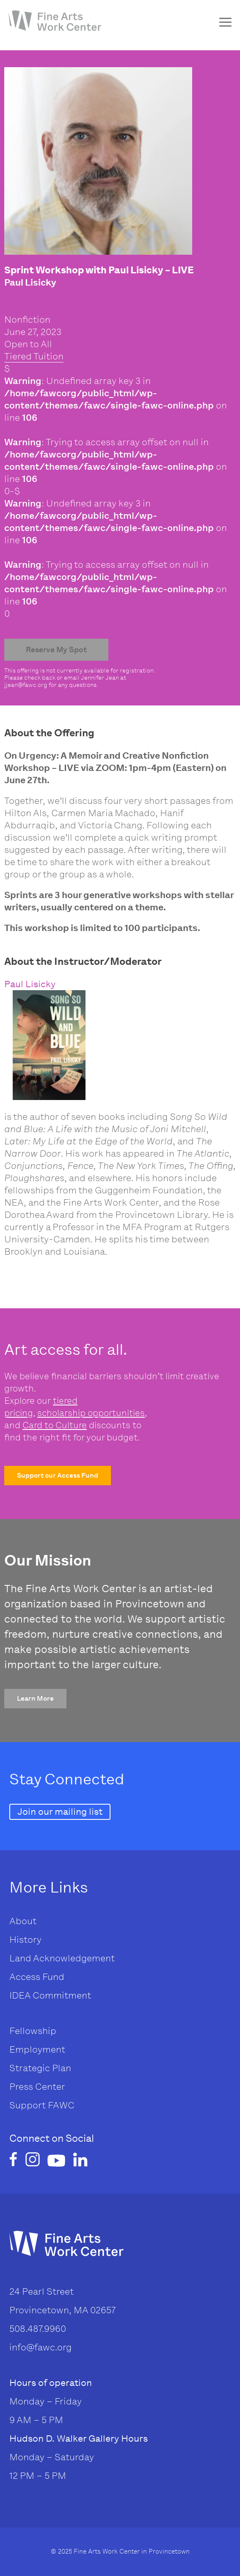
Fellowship (32, 2031)
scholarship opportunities (91, 1413)
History (25, 1939)
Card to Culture (54, 1425)
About (22, 1921)
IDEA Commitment (50, 1995)
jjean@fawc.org (25, 685)
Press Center (37, 2086)
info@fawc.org (40, 2347)
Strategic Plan (40, 2068)
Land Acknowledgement (62, 1958)
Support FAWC (41, 2105)
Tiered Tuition (33, 356)
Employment (37, 2049)
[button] (57, 1475)
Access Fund (36, 1976)
